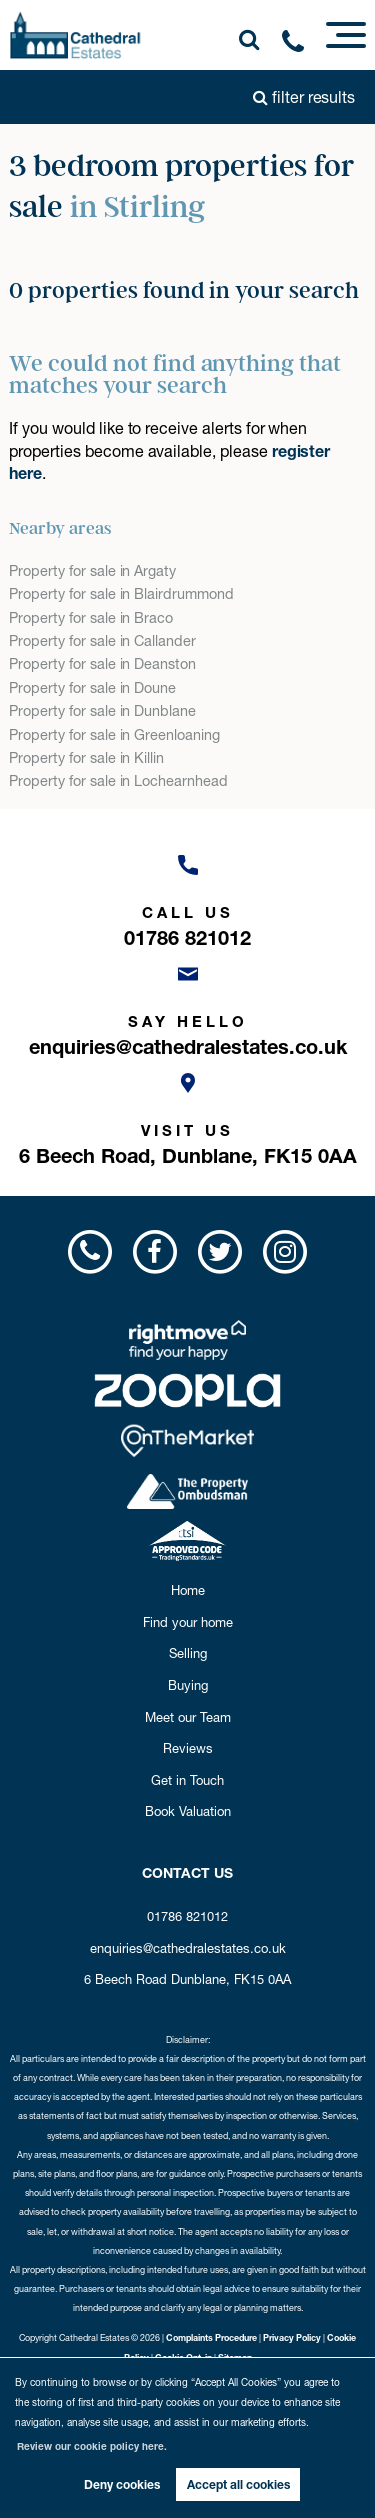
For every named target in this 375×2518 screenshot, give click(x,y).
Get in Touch (187, 1780)
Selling (188, 1653)
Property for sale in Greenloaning (114, 735)
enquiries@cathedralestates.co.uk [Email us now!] (188, 1948)
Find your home (188, 1622)
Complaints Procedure (211, 2337)
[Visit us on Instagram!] (285, 1251)
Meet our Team (188, 1717)
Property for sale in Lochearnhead (118, 781)
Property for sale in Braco (91, 618)
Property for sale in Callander (102, 641)
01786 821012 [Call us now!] (187, 1916)
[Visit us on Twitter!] (220, 1251)
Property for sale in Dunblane (102, 711)
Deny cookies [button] (122, 2484)
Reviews (188, 1748)
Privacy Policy (292, 2337)
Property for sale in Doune (92, 688)
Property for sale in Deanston (102, 664)
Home (188, 1590)
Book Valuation (188, 1811)
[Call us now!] (300, 45)
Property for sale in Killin (86, 758)
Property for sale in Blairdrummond (121, 594)
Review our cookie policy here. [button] (92, 2446)
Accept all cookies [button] (238, 2484)
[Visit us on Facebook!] (154, 1251)
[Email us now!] (187, 1005)
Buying (188, 1685)
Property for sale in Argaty (92, 571)
